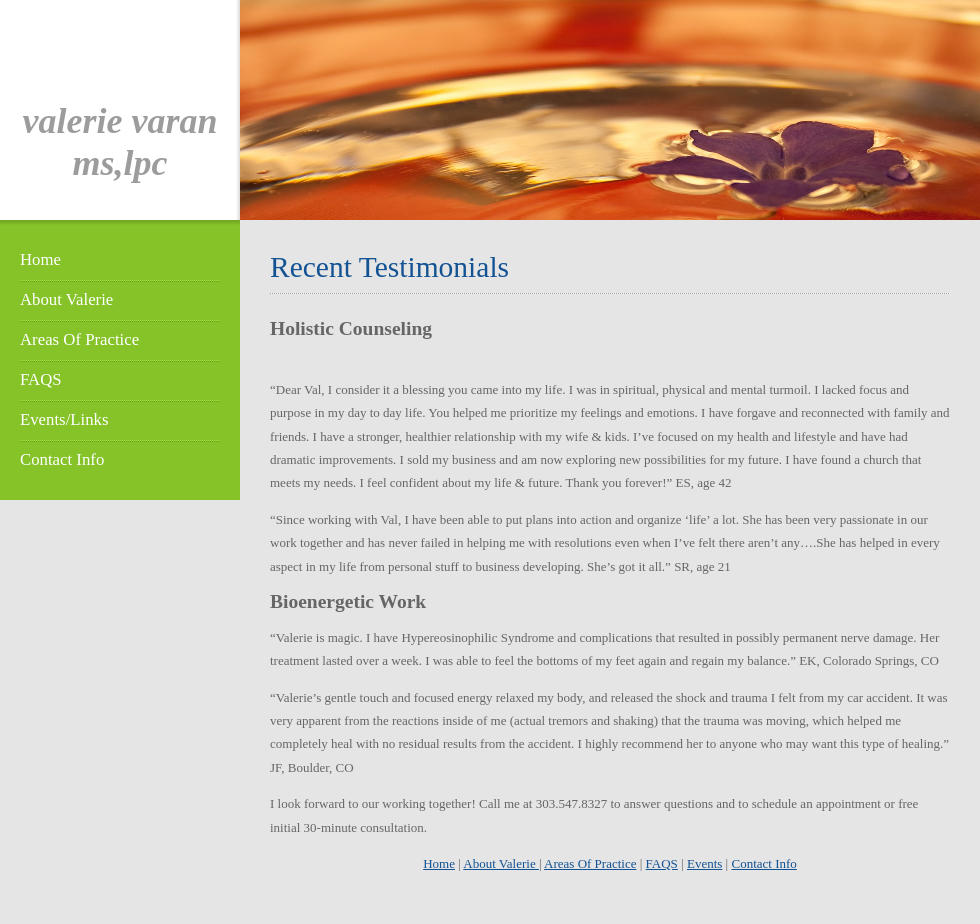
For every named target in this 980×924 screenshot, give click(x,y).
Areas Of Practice (79, 339)
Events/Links (64, 419)
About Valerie (66, 299)
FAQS (41, 379)
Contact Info (62, 459)
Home (40, 259)
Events (704, 863)
